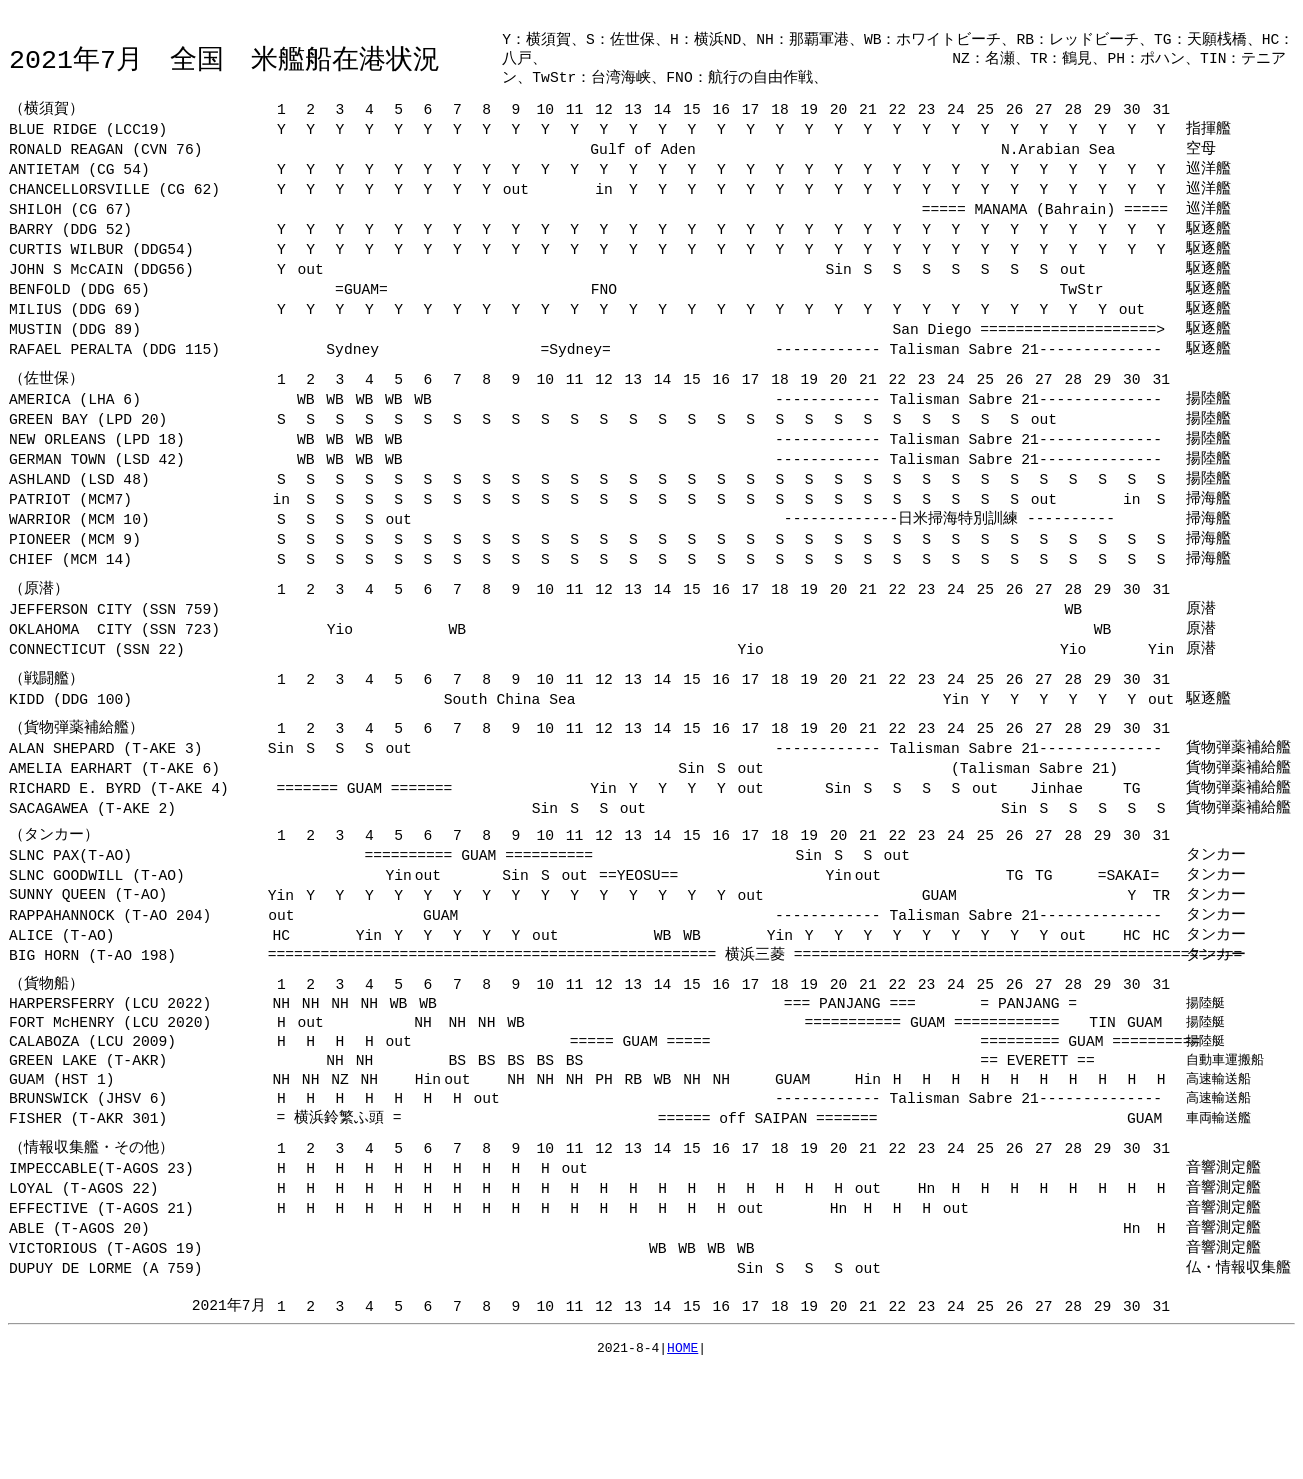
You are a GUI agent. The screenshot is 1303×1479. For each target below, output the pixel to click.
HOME (682, 1454)
